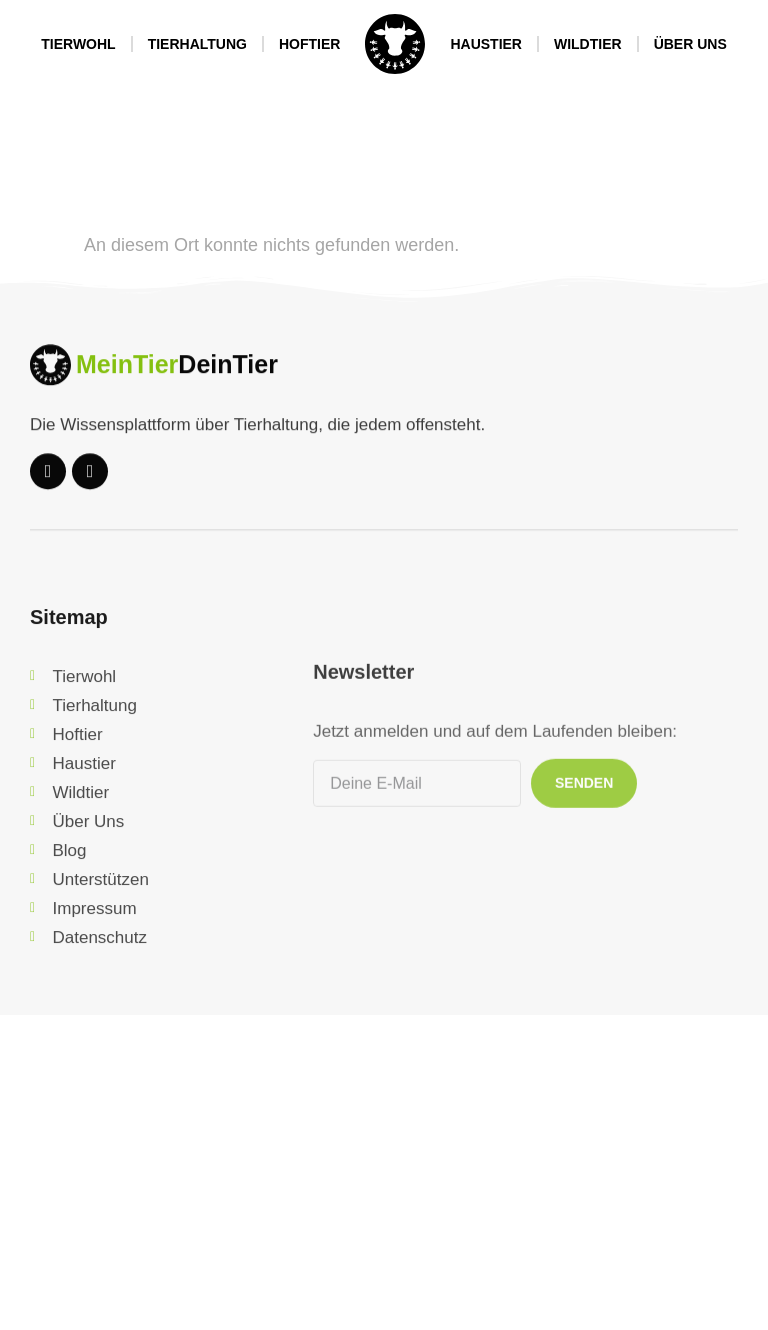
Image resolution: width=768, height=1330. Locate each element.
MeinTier (127, 377)
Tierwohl (78, 44)
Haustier (486, 44)
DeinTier (228, 377)
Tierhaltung (197, 44)
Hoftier (309, 44)
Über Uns (690, 44)
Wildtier (588, 44)
